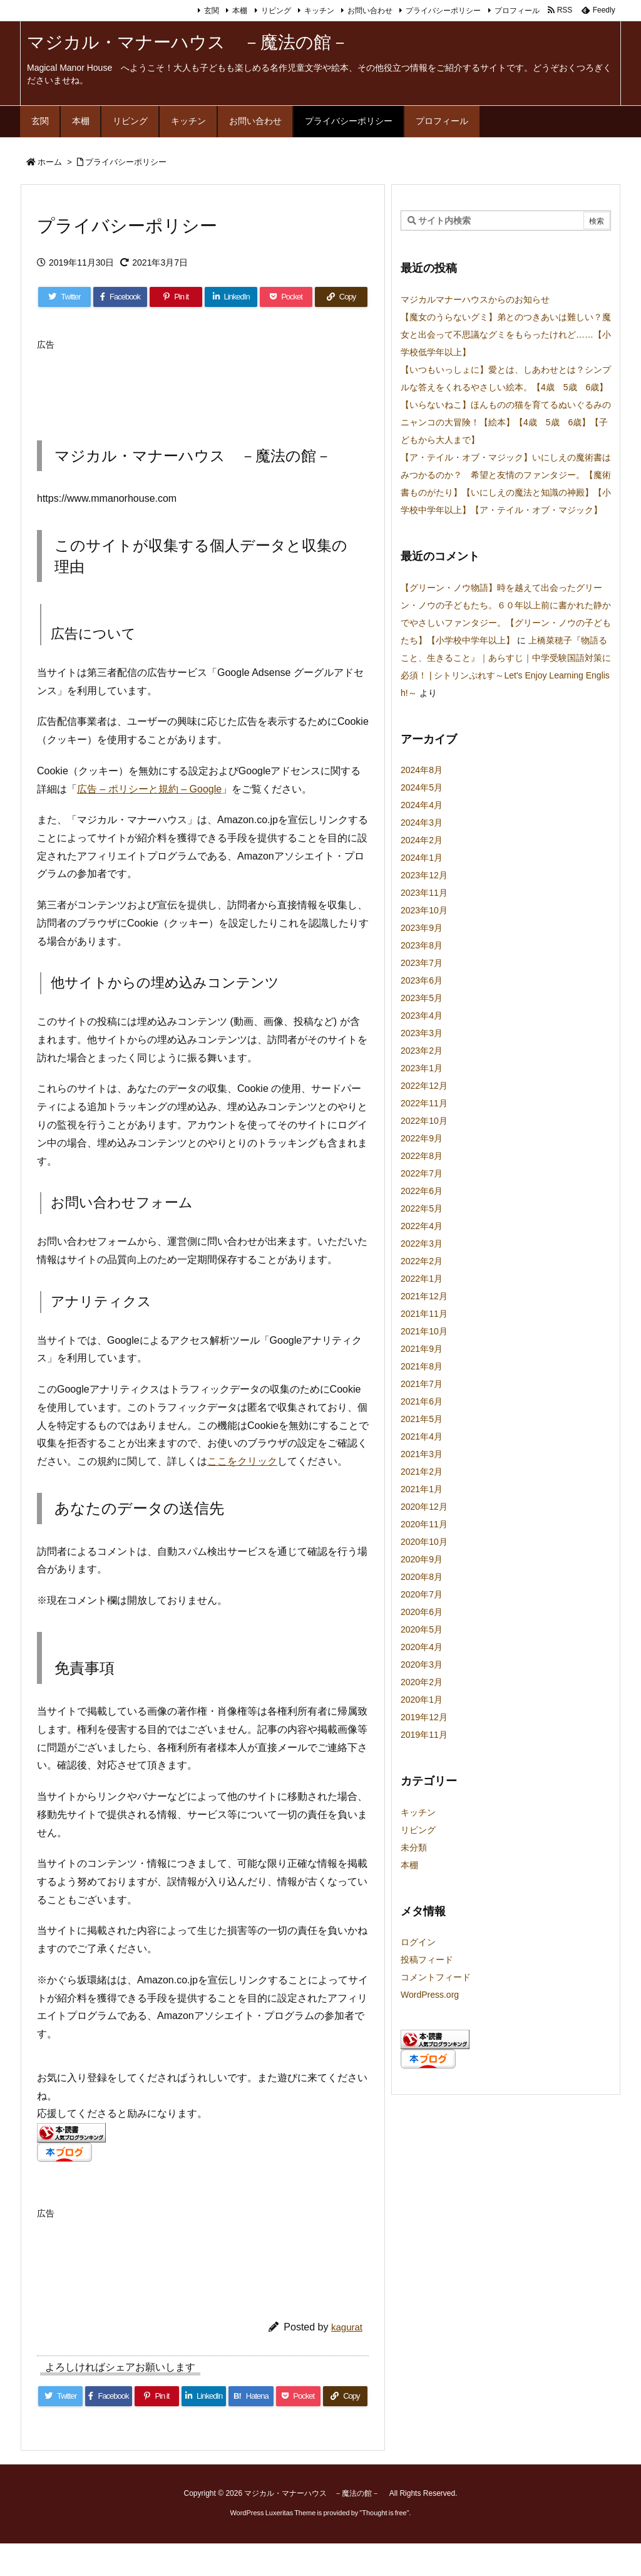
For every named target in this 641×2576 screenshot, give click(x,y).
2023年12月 (424, 875)
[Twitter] (64, 297)
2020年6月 (422, 1612)
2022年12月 (424, 1086)
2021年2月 (422, 1472)
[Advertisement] (265, 384)
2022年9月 (422, 1138)
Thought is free (384, 2512)
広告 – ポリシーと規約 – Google (149, 789)
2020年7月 (422, 1594)
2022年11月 (424, 1103)
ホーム (50, 162)
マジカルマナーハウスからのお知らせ (475, 299)
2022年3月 (422, 1244)
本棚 (239, 10)
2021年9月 (422, 1349)
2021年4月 (422, 1436)
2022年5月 (422, 1208)
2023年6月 (422, 980)
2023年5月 (422, 998)
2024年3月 (422, 823)
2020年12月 (424, 1507)
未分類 (414, 1847)
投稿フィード (427, 1960)
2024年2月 (422, 840)
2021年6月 (422, 1401)
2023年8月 (422, 945)
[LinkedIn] (231, 297)
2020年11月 (424, 1524)
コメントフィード (436, 1977)
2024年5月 (422, 787)
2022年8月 (422, 1156)
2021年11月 (424, 1314)
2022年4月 (422, 1226)
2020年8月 (422, 1577)
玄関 (211, 10)
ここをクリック (242, 1461)
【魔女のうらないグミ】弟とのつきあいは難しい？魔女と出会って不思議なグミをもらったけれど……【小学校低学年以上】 (506, 334)
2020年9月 (422, 1559)
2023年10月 (424, 910)
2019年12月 (424, 1717)
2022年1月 (422, 1279)
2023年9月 (422, 928)
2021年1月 (422, 1489)
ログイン (418, 1942)
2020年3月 (422, 1664)
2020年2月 (422, 1682)
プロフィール (517, 10)
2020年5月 (422, 1629)
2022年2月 (422, 1261)
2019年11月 (424, 1735)
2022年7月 (422, 1173)
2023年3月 (422, 1033)
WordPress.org (430, 1995)
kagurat (346, 2327)
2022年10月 (424, 1121)
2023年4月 (422, 1015)
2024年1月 (422, 858)
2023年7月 (422, 963)
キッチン (319, 10)
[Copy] (341, 297)
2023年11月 (424, 893)
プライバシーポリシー (443, 10)
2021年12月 (424, 1296)
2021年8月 (422, 1366)
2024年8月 (422, 770)
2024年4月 (422, 805)
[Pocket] (286, 297)
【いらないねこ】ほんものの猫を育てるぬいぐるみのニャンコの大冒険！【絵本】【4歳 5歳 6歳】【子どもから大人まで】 (506, 422)
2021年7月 (422, 1384)
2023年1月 (422, 1068)
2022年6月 (422, 1191)
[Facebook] (120, 297)
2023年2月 (422, 1051)
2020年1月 (422, 1700)
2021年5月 (422, 1419)
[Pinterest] (176, 297)
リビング (276, 10)
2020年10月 (424, 1542)
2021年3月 (422, 1454)
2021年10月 (424, 1331)
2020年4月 (422, 1647)
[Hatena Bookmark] (250, 2396)
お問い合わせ (369, 10)
